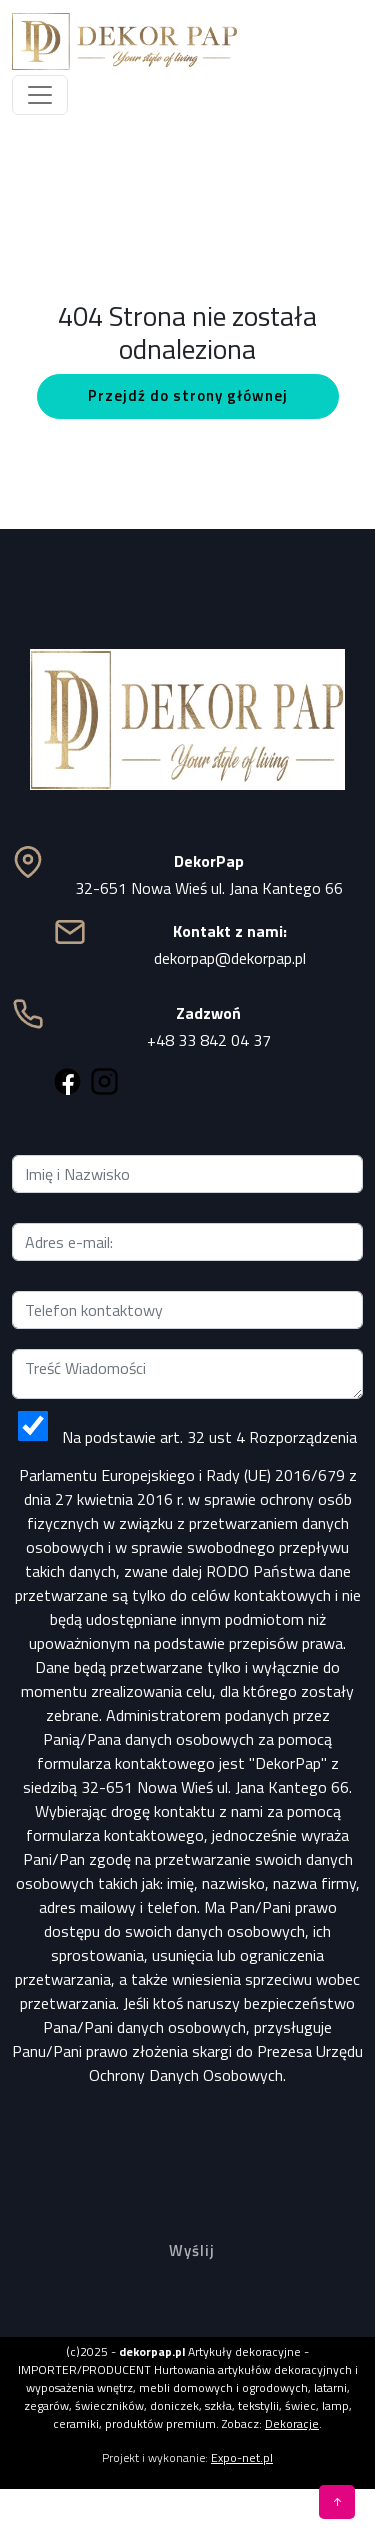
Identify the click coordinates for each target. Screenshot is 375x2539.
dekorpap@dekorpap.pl (230, 958)
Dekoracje (292, 2423)
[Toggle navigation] (40, 95)
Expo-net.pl (242, 2457)
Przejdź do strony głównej (188, 395)
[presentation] (188, 2142)
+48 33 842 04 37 (209, 1040)
